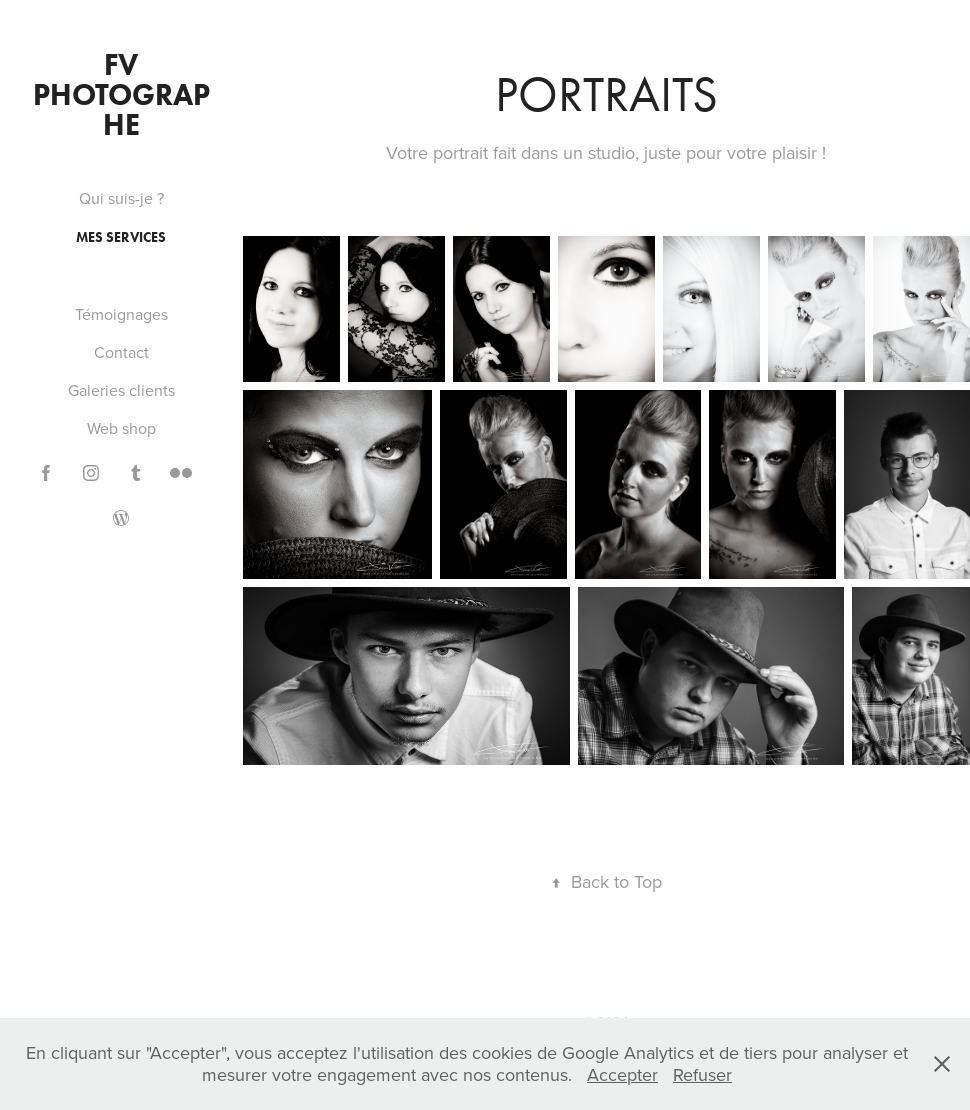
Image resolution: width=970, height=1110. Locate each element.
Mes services (121, 237)
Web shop (121, 428)
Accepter (622, 1074)
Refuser (702, 1074)
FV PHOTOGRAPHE (121, 94)
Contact (121, 352)
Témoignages (121, 314)
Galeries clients (121, 390)
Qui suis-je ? (121, 198)
